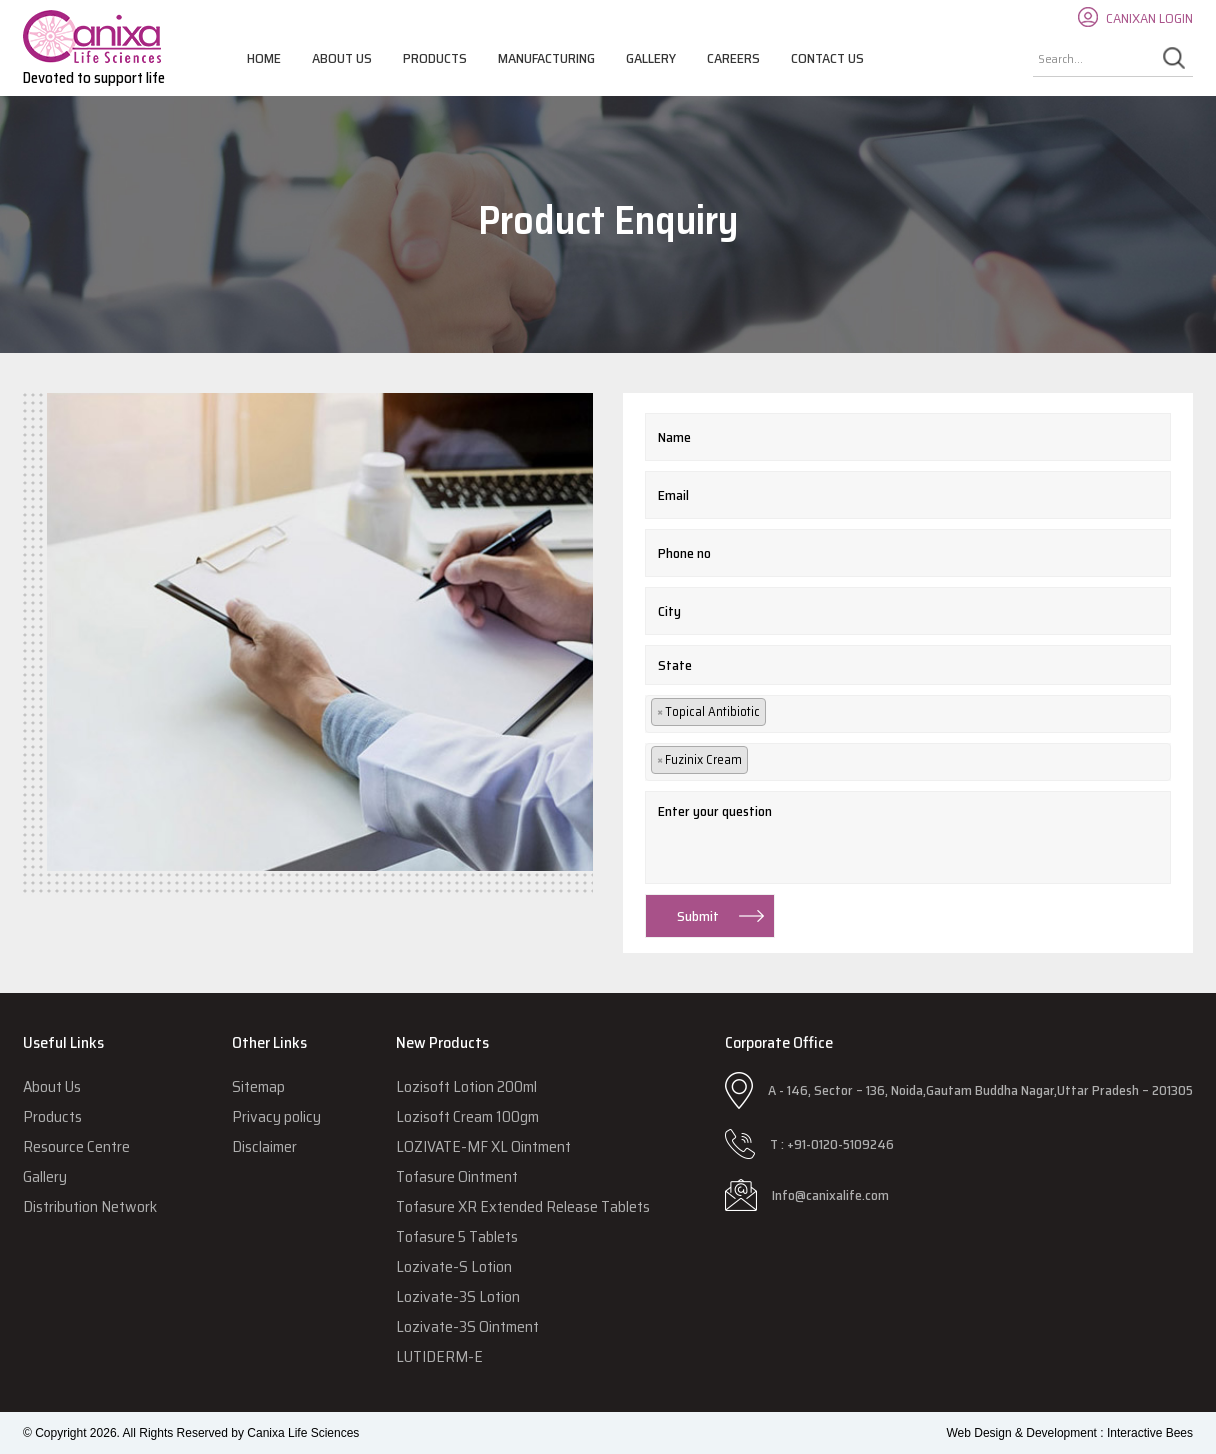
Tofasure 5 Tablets (457, 1236)
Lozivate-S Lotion (454, 1266)
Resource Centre (76, 1146)
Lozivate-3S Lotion (458, 1296)
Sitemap (258, 1086)
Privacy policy (276, 1116)
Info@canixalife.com (830, 1195)
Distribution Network (90, 1206)
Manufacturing (546, 58)
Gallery (651, 58)
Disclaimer (264, 1146)
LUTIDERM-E (439, 1356)
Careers (733, 58)
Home (264, 58)
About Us (342, 58)
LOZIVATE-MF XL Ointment (483, 1146)
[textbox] (781, 713)
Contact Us (827, 58)
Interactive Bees (1150, 1433)
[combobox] (908, 714)
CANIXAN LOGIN (1149, 18)
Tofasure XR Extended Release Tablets (523, 1206)
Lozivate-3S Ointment (467, 1326)
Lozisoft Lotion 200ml (466, 1086)
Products (435, 58)
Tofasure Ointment (457, 1176)
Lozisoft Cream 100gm (467, 1116)
